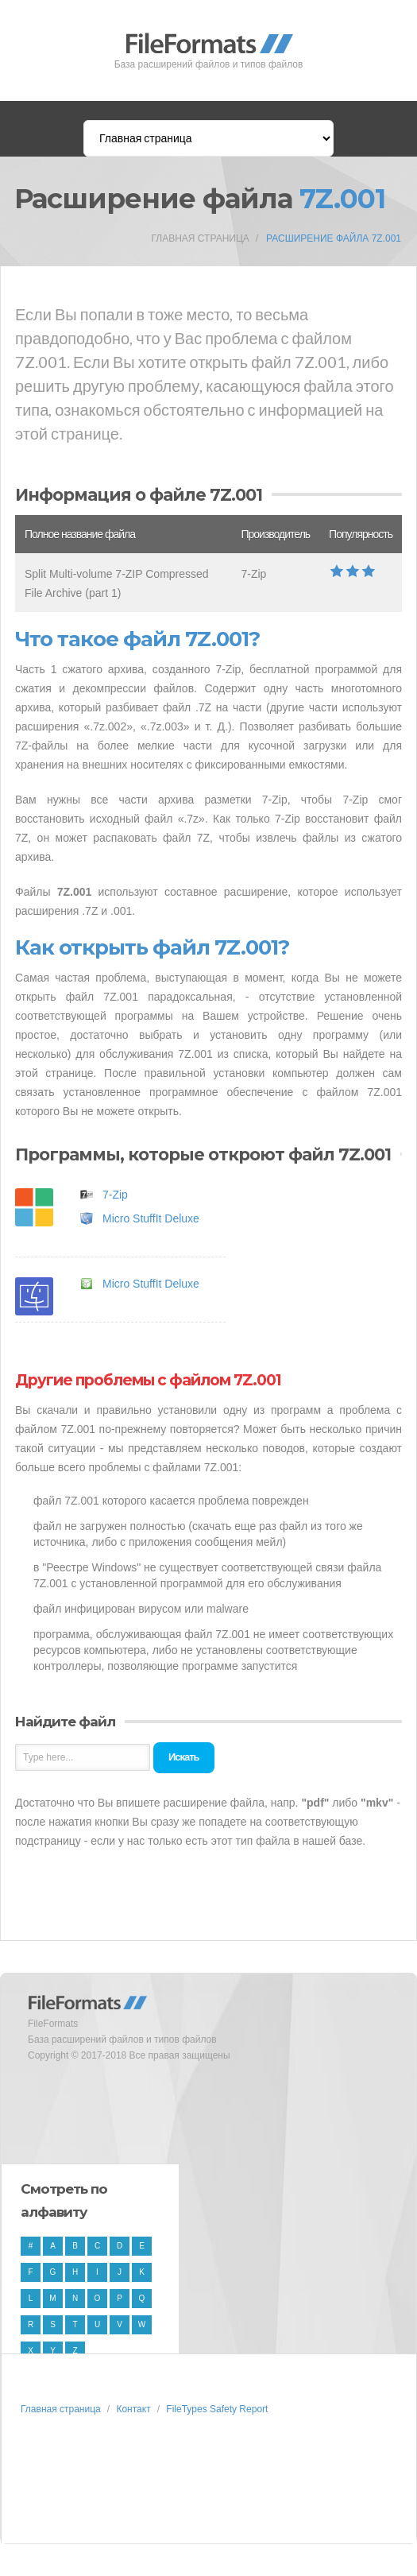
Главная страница (200, 238)
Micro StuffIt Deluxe (150, 1218)
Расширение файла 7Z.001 (333, 238)
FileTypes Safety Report (217, 2409)
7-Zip (115, 1194)
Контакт (133, 2409)
